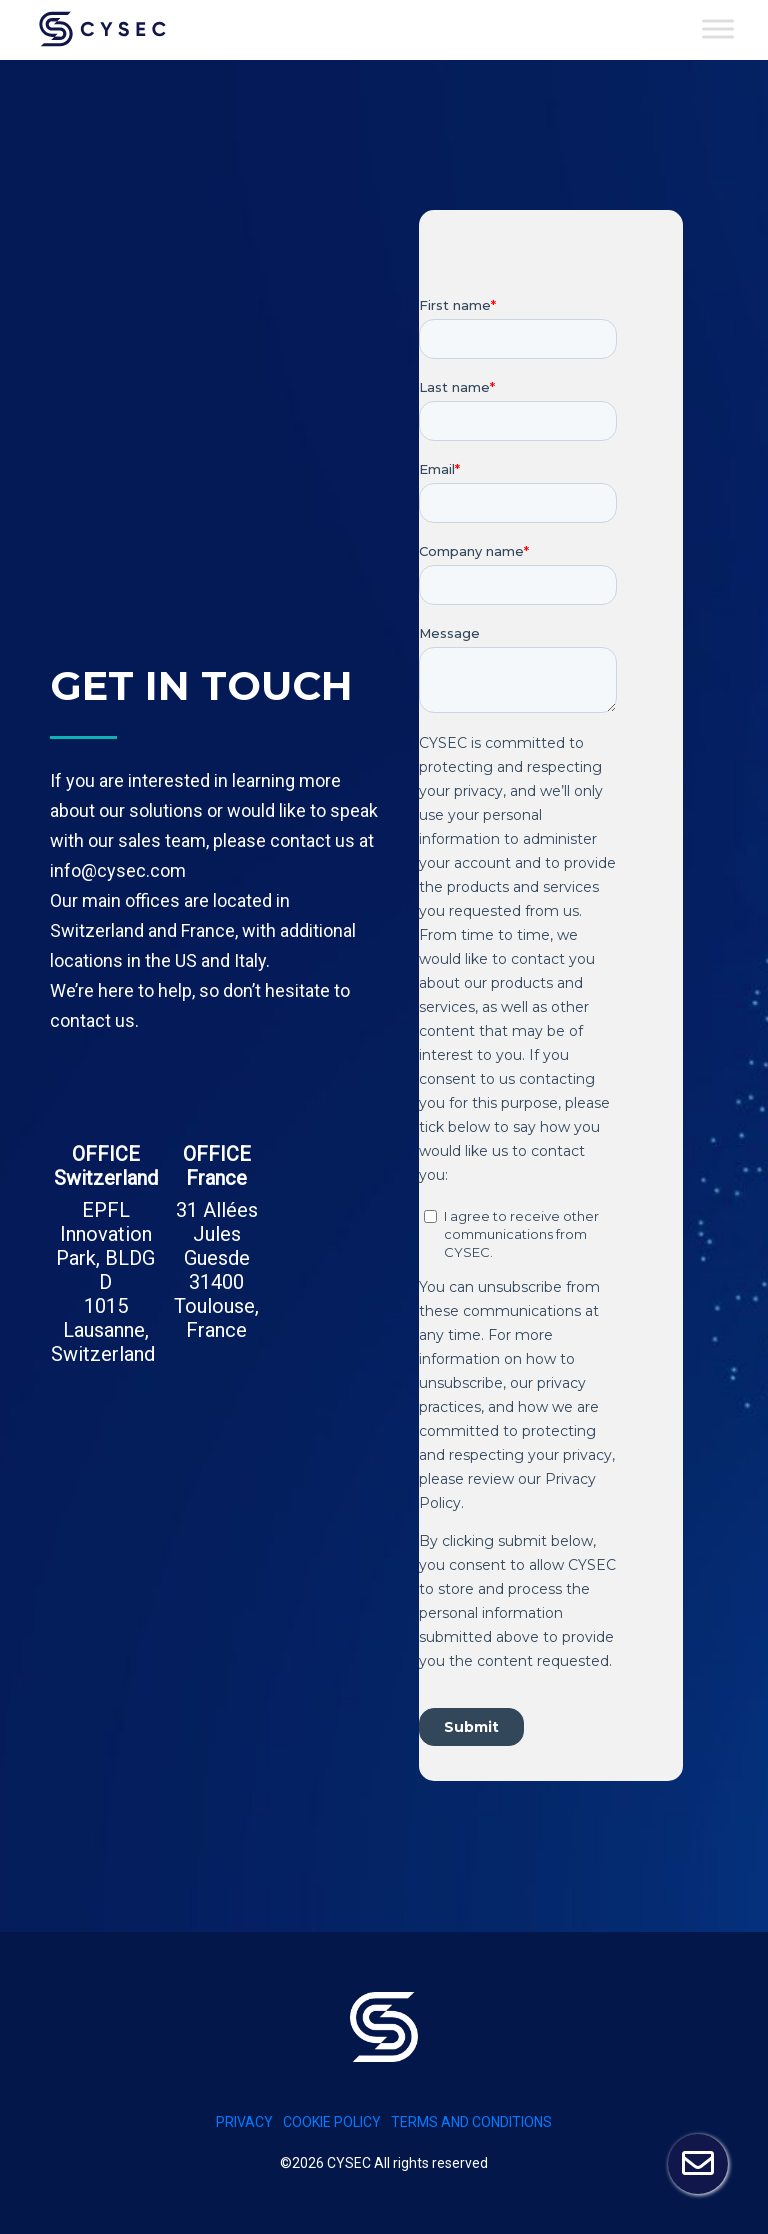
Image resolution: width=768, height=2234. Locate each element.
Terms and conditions (471, 2122)
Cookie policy (332, 2122)
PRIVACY (244, 2122)
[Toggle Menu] (718, 28)
